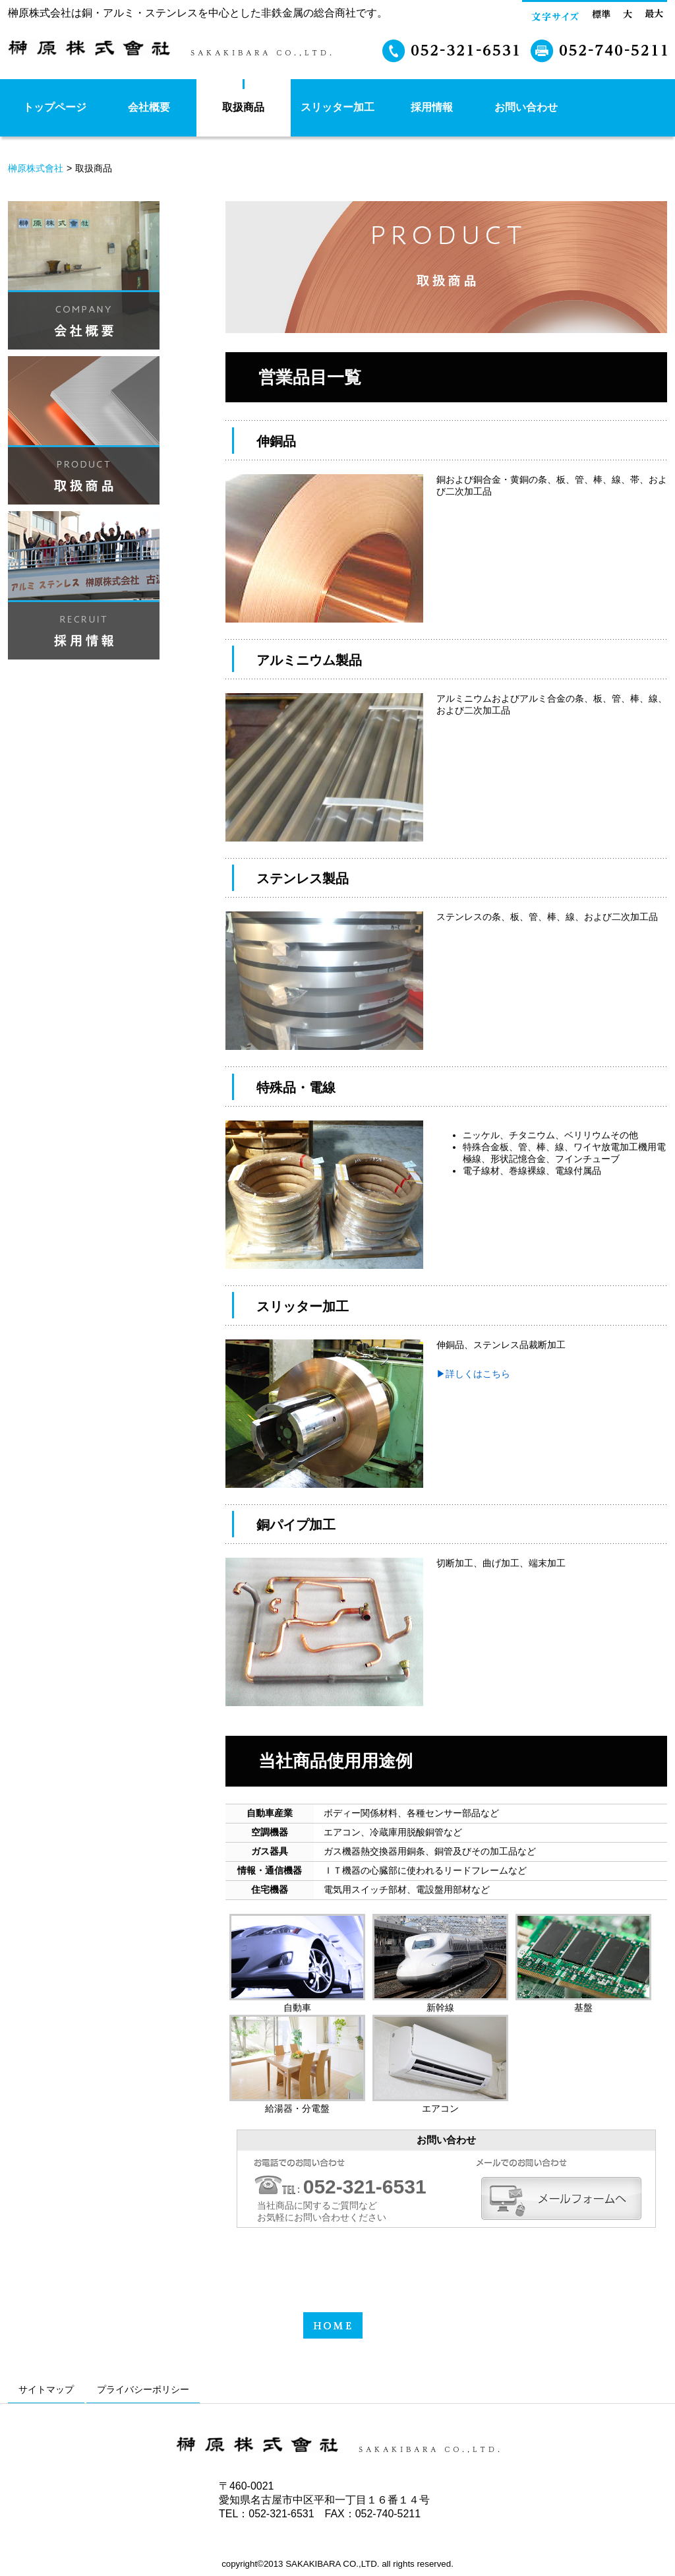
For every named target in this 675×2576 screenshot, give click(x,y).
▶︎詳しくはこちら (473, 1373)
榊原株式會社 (35, 168)
